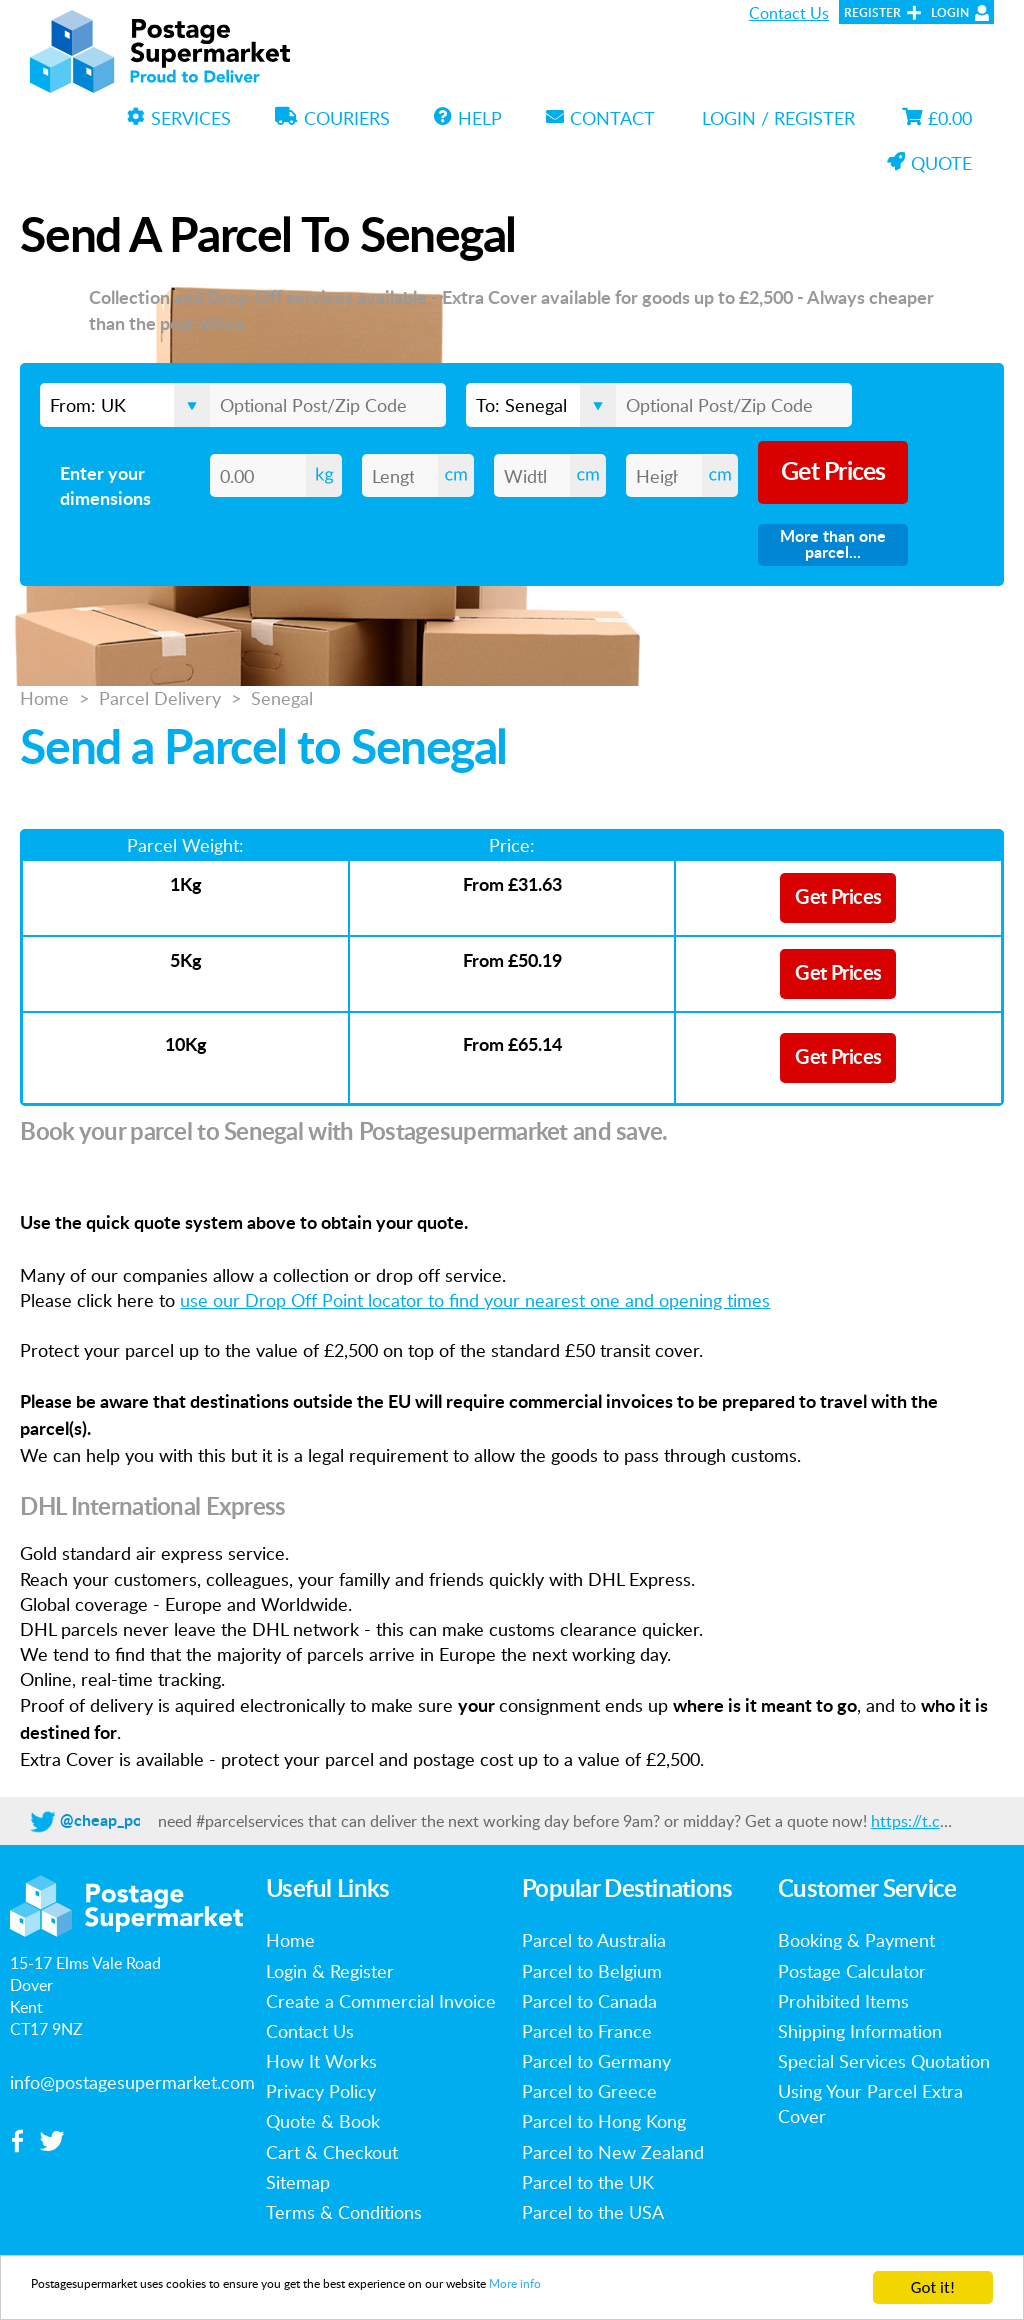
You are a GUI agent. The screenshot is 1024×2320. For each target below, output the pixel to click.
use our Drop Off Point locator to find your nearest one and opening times (475, 1300)
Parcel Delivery (160, 698)
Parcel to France (587, 2031)
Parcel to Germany (596, 2061)
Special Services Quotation (884, 2061)
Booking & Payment (856, 1940)
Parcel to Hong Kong (604, 2121)
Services (179, 118)
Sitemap (298, 2182)
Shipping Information (860, 2031)
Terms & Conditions (344, 2212)
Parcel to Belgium (592, 1971)
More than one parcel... (833, 545)
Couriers (332, 118)
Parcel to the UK (588, 2182)
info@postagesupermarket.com (132, 2082)
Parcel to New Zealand (613, 2152)
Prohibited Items (843, 2001)
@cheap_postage (120, 1821)
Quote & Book (323, 2121)
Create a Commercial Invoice (381, 2001)
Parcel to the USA (593, 2212)
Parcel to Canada (589, 2001)
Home (44, 698)
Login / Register (778, 118)
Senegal (282, 698)
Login (950, 13)
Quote (929, 163)
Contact (600, 118)
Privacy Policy (321, 2091)
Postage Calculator (852, 1971)
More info (717, 2289)
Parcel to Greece (589, 2091)
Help (468, 118)
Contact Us (789, 13)
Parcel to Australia (594, 1940)
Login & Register (330, 1971)
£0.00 (937, 118)
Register (872, 13)
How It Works (321, 2061)
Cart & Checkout (332, 2152)
